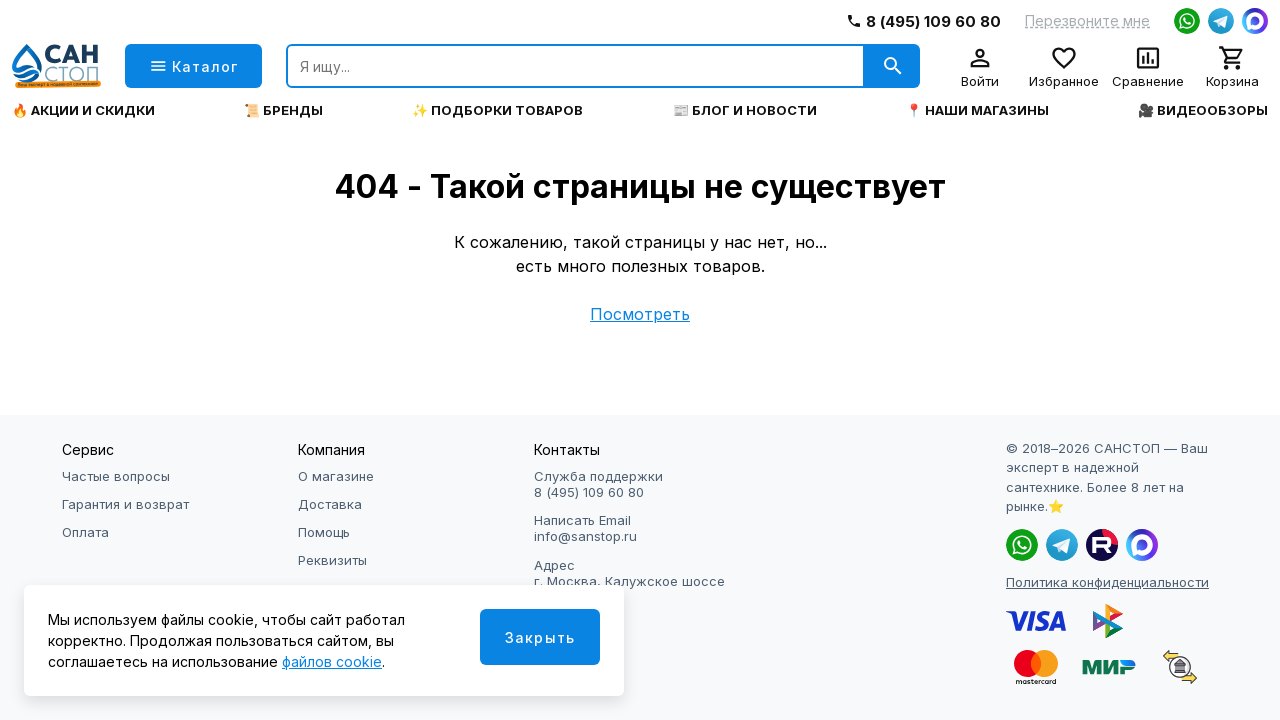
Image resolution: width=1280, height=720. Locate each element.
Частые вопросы (116, 476)
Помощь (324, 532)
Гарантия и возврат (125, 504)
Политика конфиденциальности (1107, 582)
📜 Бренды (283, 110)
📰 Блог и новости (745, 110)
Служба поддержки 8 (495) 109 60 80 (598, 484)
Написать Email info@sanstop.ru (585, 528)
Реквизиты (332, 560)
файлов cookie (332, 661)
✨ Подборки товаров (497, 110)
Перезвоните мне (1087, 21)
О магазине (336, 476)
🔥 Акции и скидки (83, 110)
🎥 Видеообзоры (1203, 110)
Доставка (330, 504)
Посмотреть (640, 314)
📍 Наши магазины (977, 110)
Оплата (85, 532)
